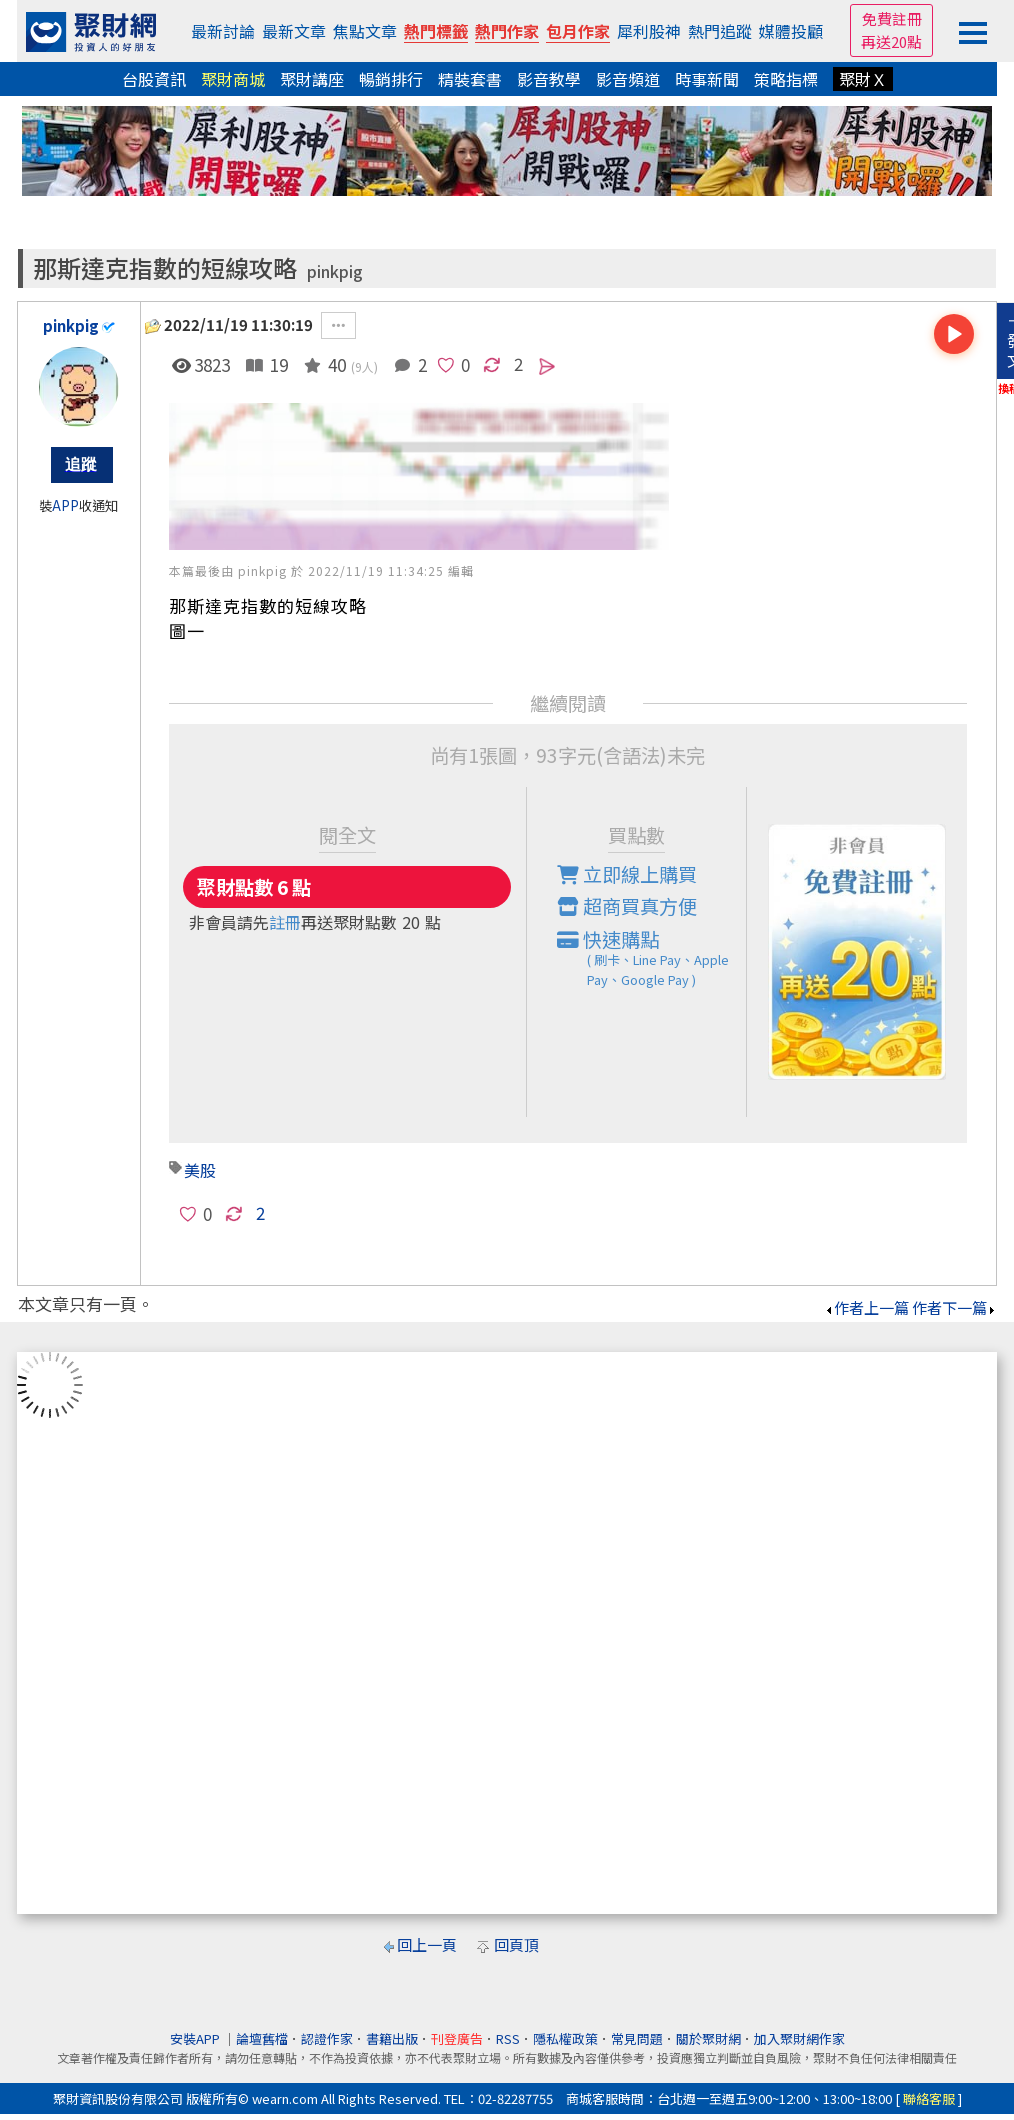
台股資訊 (154, 79)
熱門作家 (507, 31)
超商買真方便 (627, 906)
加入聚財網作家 (799, 2038)
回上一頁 (427, 1944)
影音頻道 (628, 79)
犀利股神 (649, 31)
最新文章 (294, 31)
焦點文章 (365, 31)
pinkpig (335, 271)
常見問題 (637, 2038)
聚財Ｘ (863, 79)
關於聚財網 (708, 2038)
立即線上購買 (627, 874)
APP (65, 505)
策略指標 (786, 79)
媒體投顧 (791, 31)
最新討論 (223, 31)
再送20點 (891, 41)
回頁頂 (516, 1944)
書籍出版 (392, 2038)
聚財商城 (233, 79)
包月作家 (578, 31)
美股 (200, 1170)
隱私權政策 (565, 2038)
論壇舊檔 (262, 2038)
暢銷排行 (391, 79)
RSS (508, 2038)
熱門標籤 (436, 31)
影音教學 (549, 79)
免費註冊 (892, 18)
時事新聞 (707, 79)
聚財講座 (312, 79)
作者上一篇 (866, 1307)
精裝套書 (470, 79)
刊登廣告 (457, 2038)
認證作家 (327, 2038)
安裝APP (196, 2038)
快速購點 (652, 958)
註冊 (285, 922)
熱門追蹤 (720, 31)
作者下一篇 (954, 1307)
